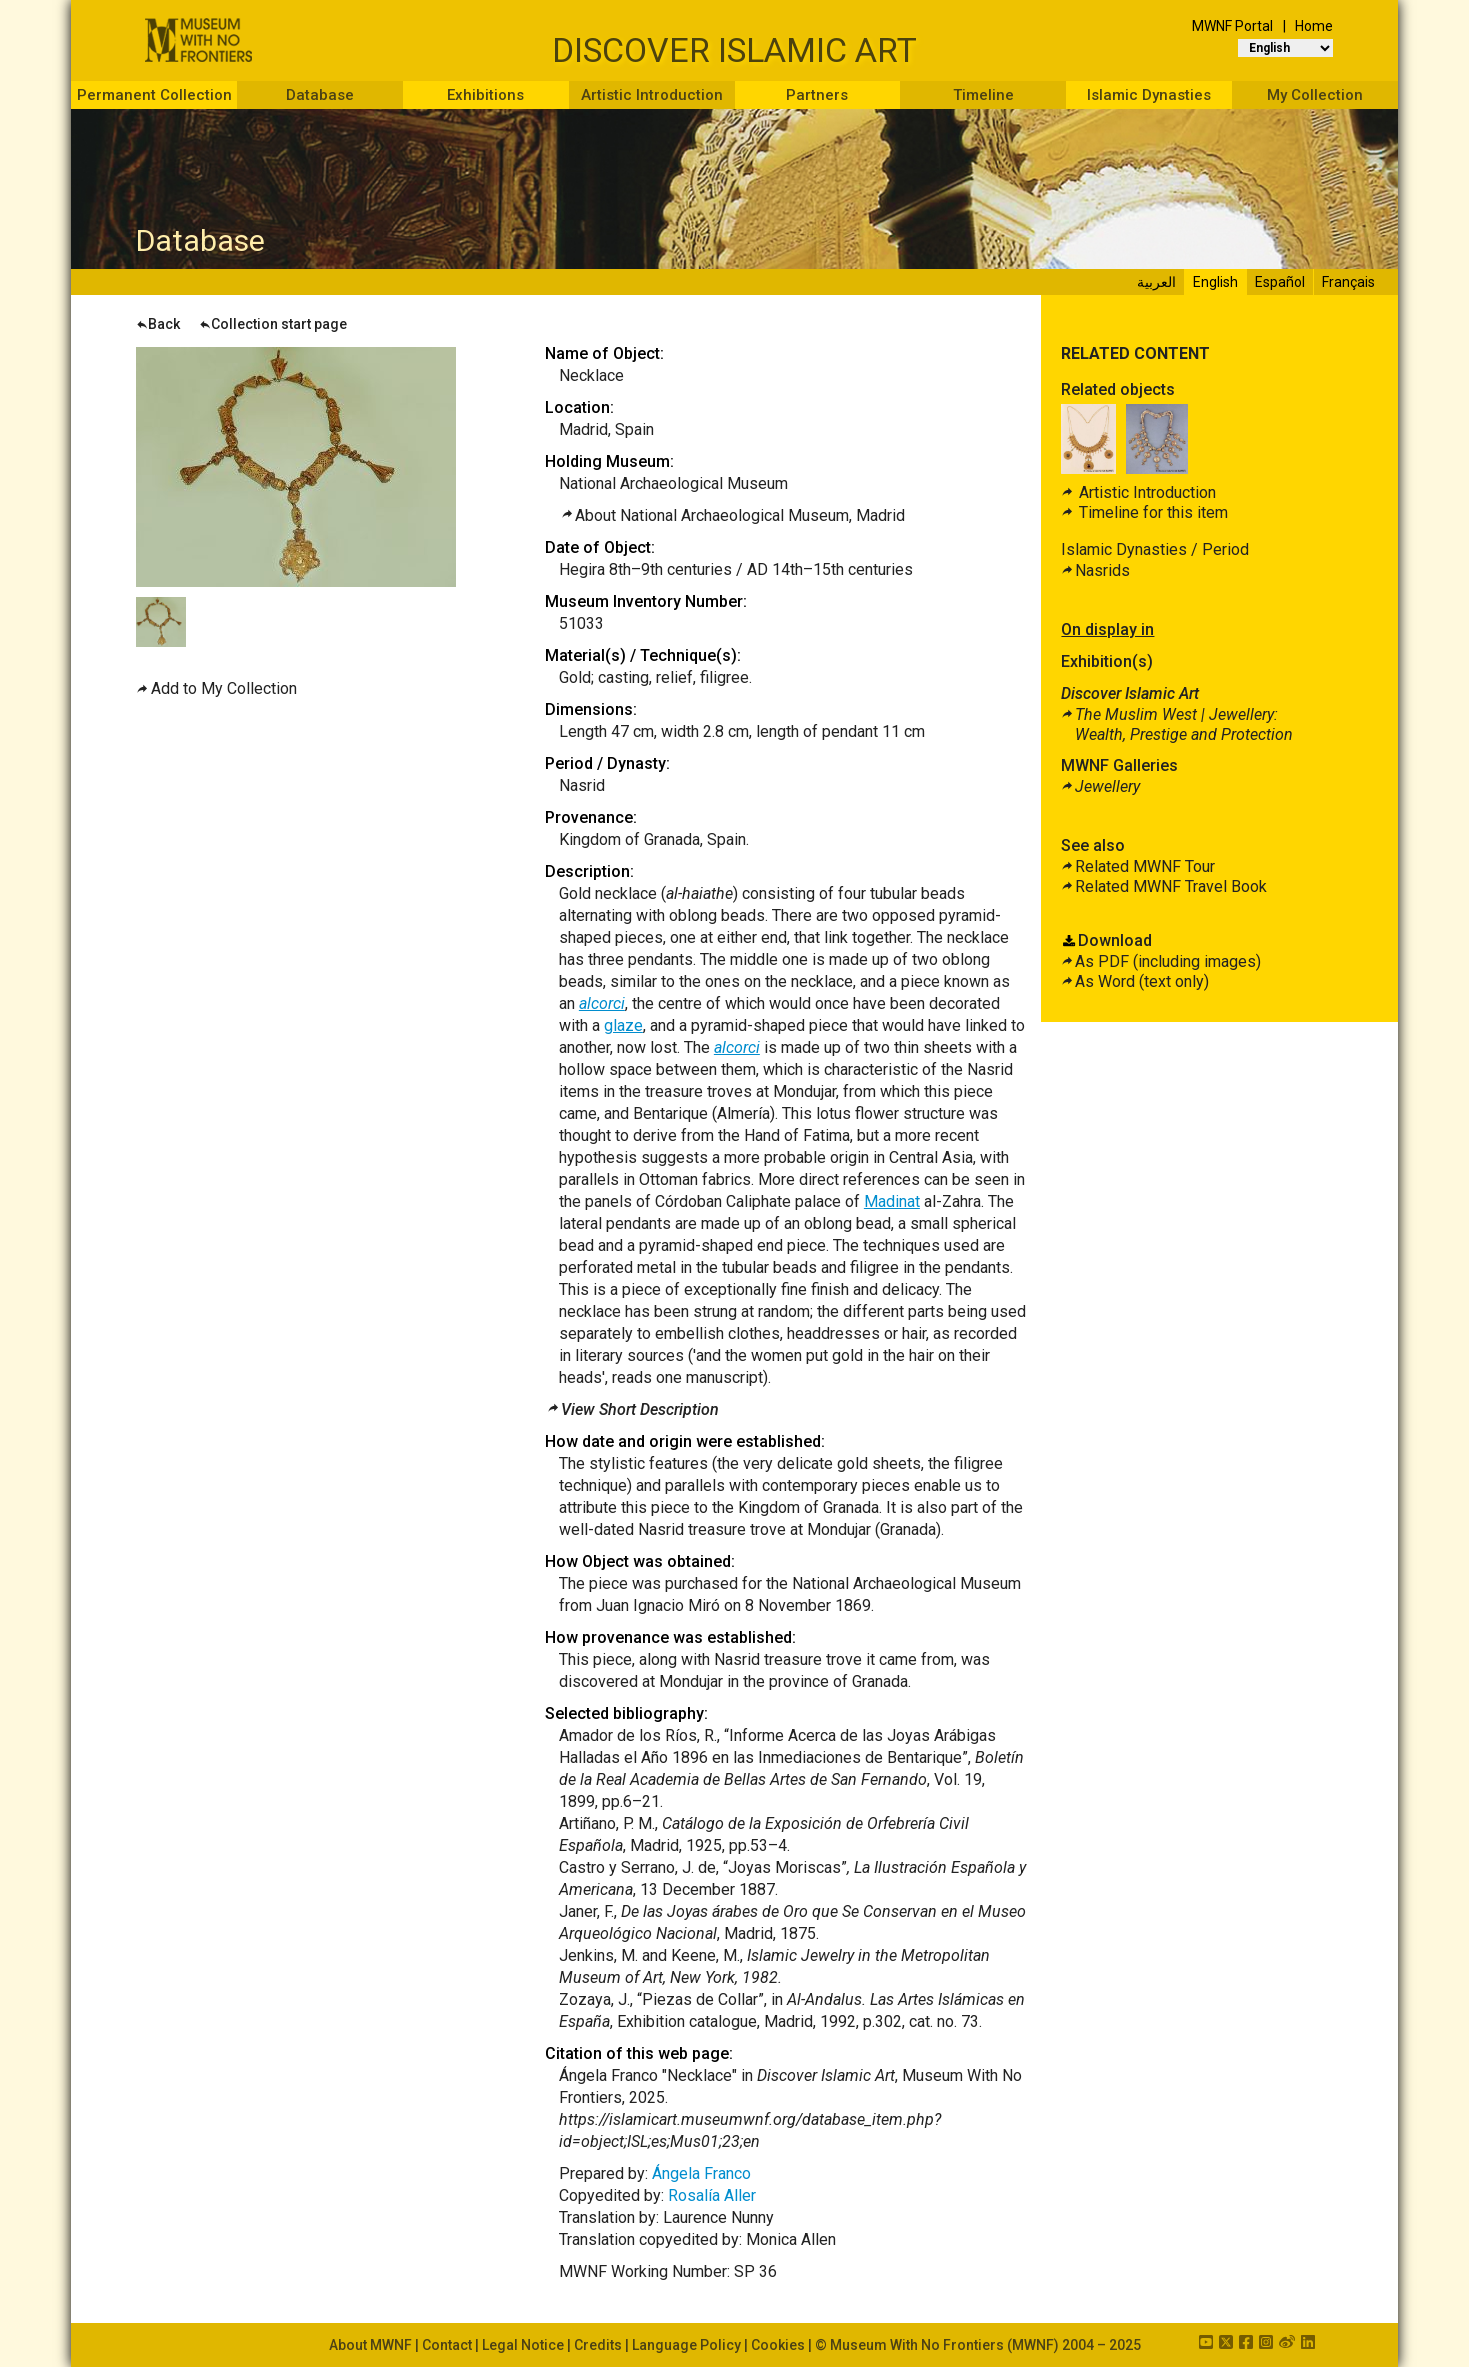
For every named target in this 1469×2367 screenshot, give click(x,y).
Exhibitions (485, 95)
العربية (1156, 282)
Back (158, 324)
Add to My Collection (224, 688)
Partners (817, 95)
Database (320, 95)
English (1215, 282)
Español (1280, 282)
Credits (598, 2345)
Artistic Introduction (652, 95)
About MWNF (370, 2345)
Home (1314, 26)
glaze (623, 1025)
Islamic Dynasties (1149, 95)
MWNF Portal (1232, 26)
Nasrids (1102, 570)
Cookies (778, 2345)
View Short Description (640, 1409)
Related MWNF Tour (1145, 866)
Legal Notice (523, 2345)
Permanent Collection (154, 95)
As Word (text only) (1142, 981)
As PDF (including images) (1168, 961)
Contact (447, 2345)
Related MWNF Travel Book (1171, 886)
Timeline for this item (1151, 512)
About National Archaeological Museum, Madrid (740, 515)
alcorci (602, 1003)
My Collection (1315, 95)
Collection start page (273, 324)
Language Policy (686, 2345)
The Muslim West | (1184, 724)
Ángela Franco (701, 2173)
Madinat (892, 1201)
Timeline (983, 95)
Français (1348, 282)
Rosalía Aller (712, 2195)
